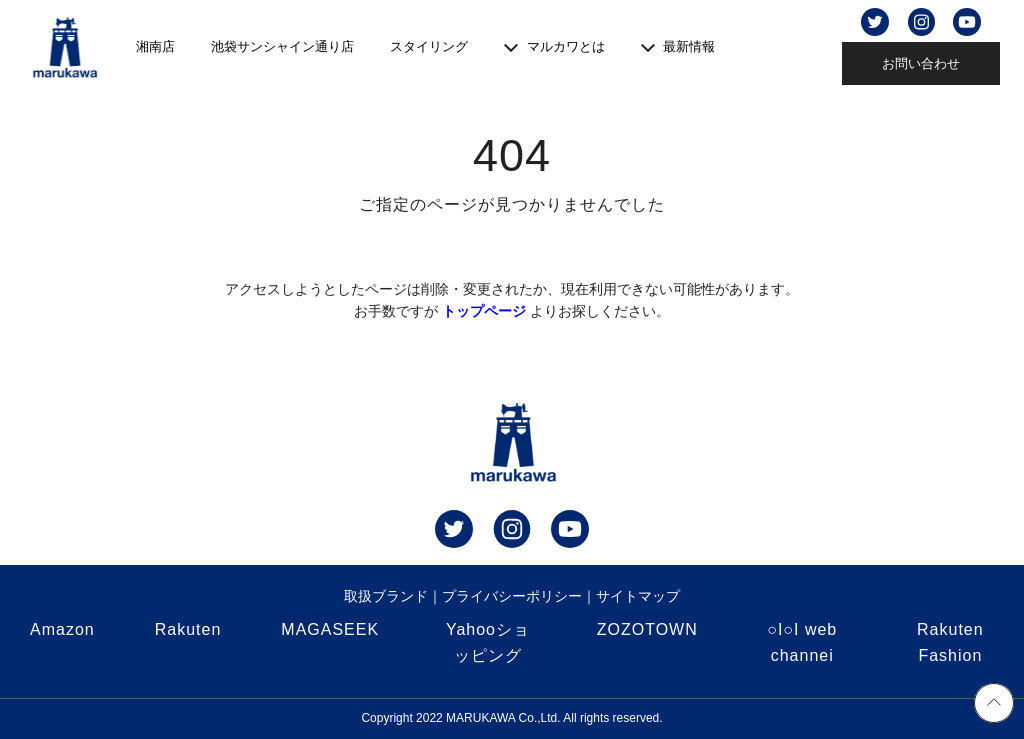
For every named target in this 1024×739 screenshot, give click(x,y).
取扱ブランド (386, 596)
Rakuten (188, 629)
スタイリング (429, 46)
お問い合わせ (921, 63)
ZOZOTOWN (647, 629)
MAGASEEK (330, 629)
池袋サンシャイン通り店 (282, 46)
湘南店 (155, 46)
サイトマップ (638, 596)
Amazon (62, 629)
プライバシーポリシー (512, 596)
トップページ (484, 311)
